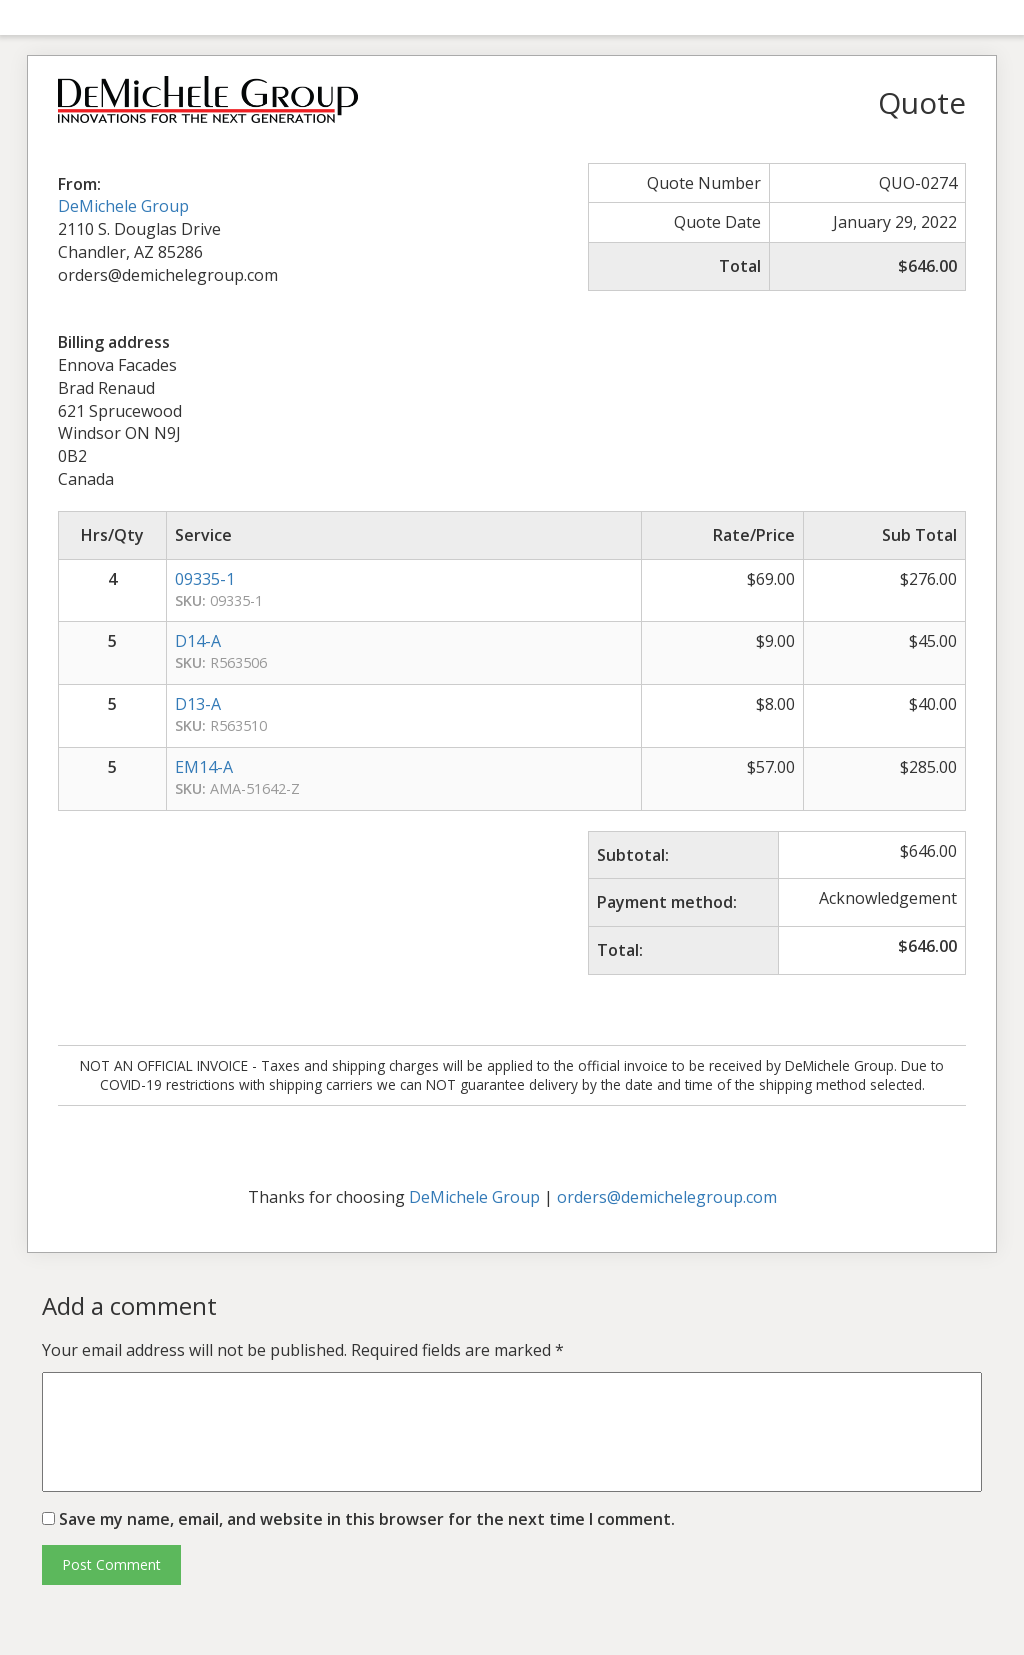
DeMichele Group (123, 206)
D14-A (198, 641)
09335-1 (205, 579)
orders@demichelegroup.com (667, 1197)
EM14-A (204, 767)
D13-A (198, 704)
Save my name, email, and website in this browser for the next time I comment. (367, 1519)
